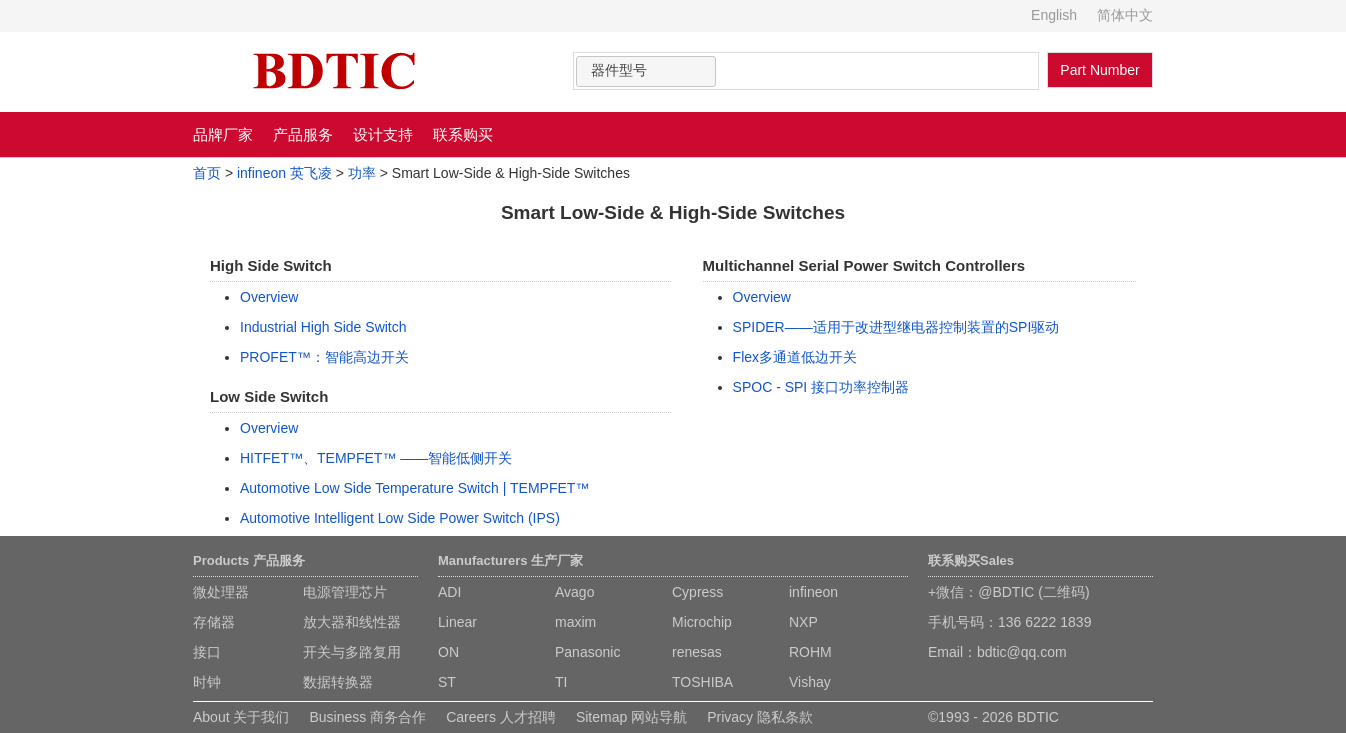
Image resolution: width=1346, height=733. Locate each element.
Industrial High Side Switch (323, 327)
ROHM (810, 652)
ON (448, 652)
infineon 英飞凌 (284, 173)
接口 (207, 652)
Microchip (702, 622)
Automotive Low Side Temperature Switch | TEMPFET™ (414, 488)
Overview (269, 297)
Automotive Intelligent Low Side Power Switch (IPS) (400, 518)
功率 (362, 173)
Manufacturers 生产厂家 (510, 560)
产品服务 (303, 134)
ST (447, 682)
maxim (575, 622)
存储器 (214, 622)
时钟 (207, 682)
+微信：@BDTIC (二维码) (1009, 592)
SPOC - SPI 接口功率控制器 (821, 387)
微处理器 (221, 592)
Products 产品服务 (249, 560)
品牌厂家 (223, 134)
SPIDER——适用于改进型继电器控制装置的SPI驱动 (896, 327)
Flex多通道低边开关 (795, 357)
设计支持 (383, 134)
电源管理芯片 (345, 592)
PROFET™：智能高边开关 (324, 357)
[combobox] (646, 71)
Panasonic (587, 652)
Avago (574, 592)
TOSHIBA (702, 682)
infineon (813, 592)
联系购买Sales (971, 560)
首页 (207, 173)
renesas (697, 652)
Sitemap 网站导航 (631, 717)
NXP (803, 622)
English (1054, 15)
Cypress (697, 592)
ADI (449, 592)
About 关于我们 (241, 717)
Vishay (810, 682)
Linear (457, 622)
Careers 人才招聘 (501, 717)
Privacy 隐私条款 (760, 717)
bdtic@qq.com (1022, 652)
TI (561, 682)
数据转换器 (338, 682)
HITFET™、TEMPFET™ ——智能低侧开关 (376, 458)
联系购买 (463, 134)
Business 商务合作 (367, 717)
